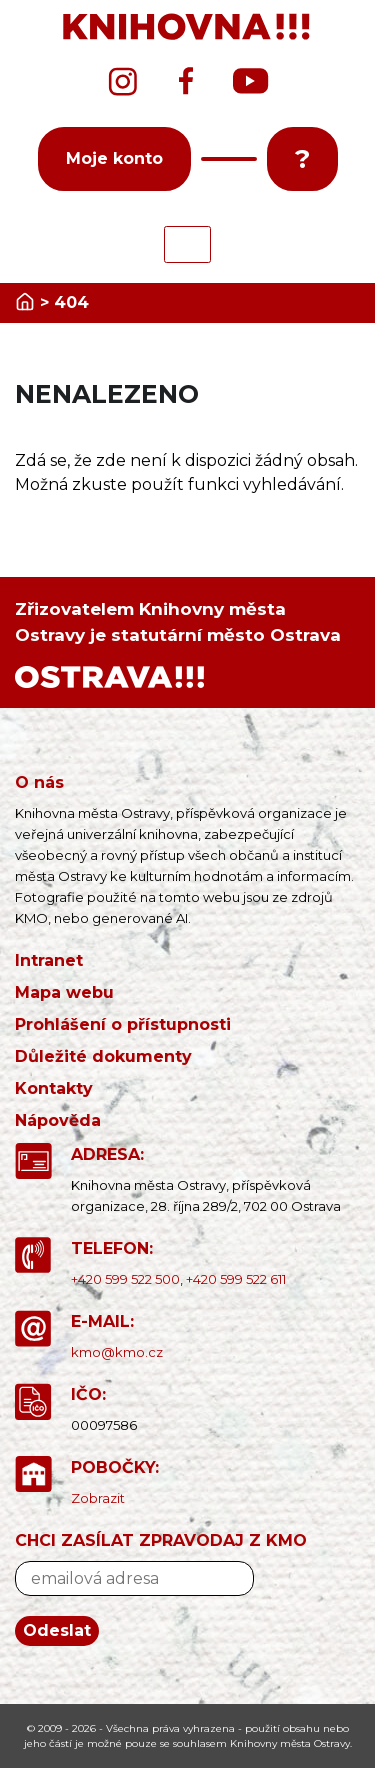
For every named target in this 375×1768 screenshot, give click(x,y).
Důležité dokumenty (103, 1056)
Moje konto (114, 158)
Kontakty (54, 1088)
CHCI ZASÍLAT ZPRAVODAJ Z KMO (161, 1540)
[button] (229, 159)
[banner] (187, 27)
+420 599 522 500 (125, 1279)
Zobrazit (98, 1498)
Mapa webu (64, 992)
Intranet (49, 960)
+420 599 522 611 (236, 1279)
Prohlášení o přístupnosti (123, 1024)
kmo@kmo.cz (117, 1352)
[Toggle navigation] (187, 244)
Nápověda (58, 1120)
